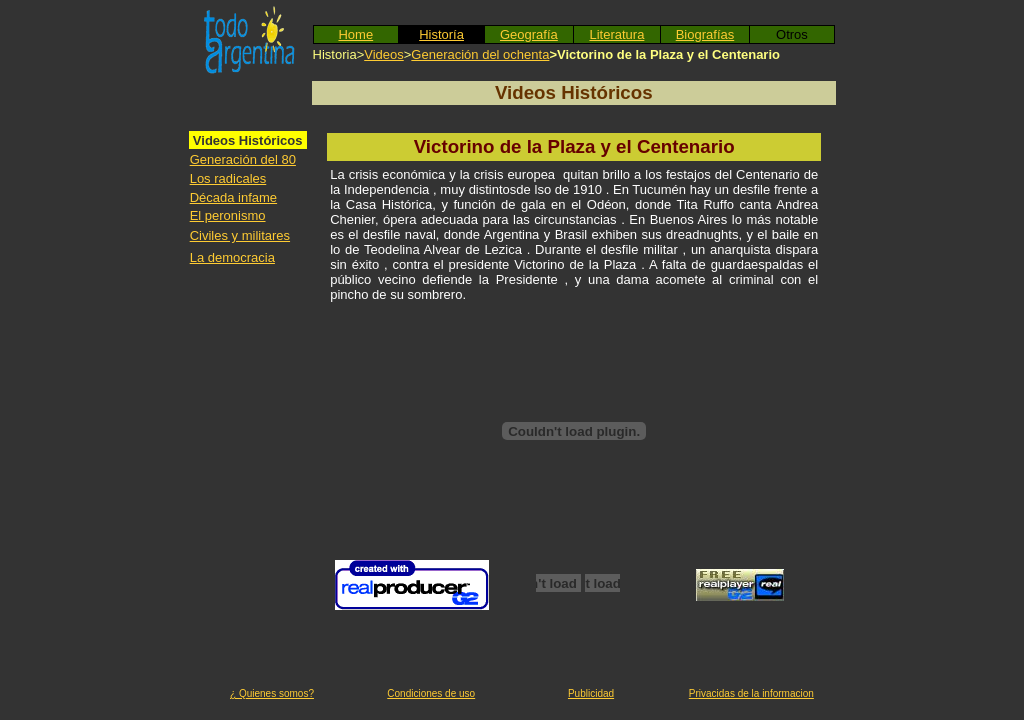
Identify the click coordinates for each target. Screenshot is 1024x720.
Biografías (705, 34)
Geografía (529, 34)
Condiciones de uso (431, 693)
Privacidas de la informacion (751, 693)
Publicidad (591, 693)
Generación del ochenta (480, 54)
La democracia (232, 257)
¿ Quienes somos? (272, 693)
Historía (441, 34)
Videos (384, 54)
